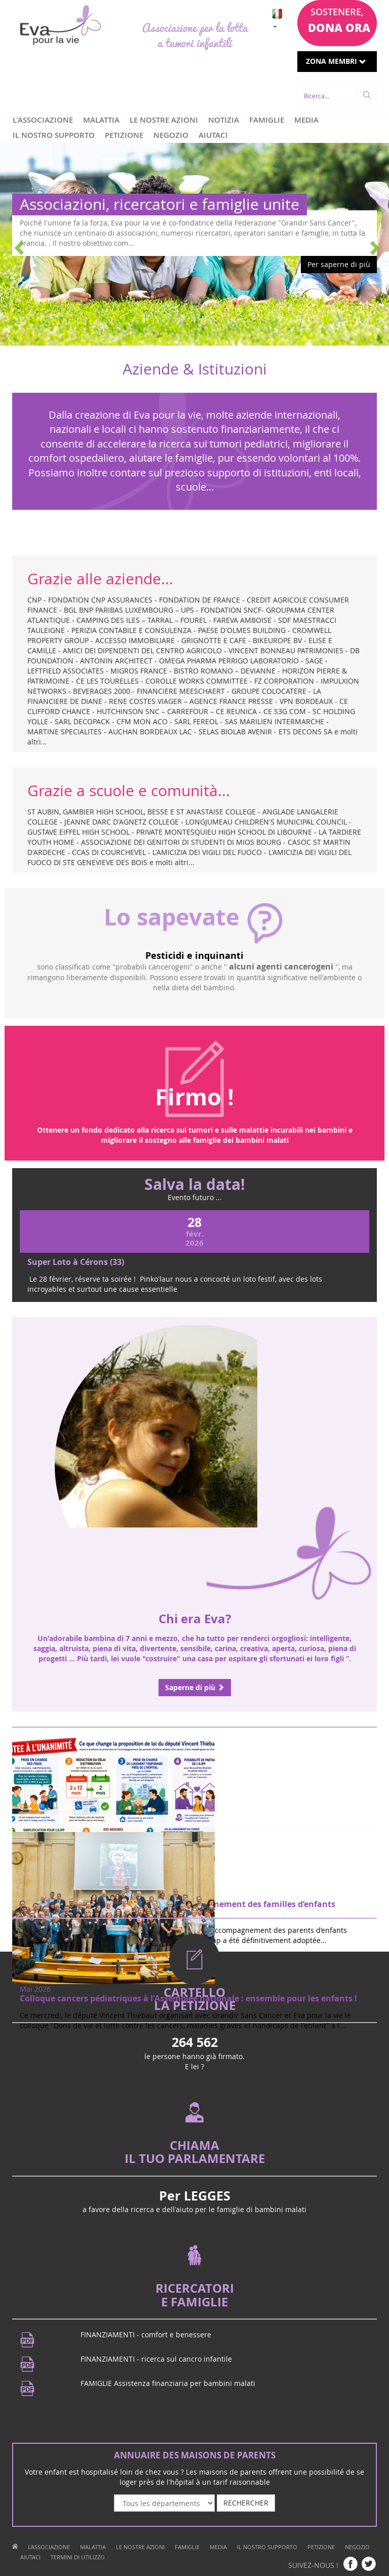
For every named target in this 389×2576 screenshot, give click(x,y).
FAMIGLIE (266, 120)
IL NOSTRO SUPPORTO (54, 135)
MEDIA (306, 120)
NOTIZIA (223, 120)
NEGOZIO (170, 135)
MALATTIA (101, 120)
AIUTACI (213, 135)
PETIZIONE (124, 135)
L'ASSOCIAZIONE (43, 120)
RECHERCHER (245, 2503)
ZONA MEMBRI (336, 61)
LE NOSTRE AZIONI (164, 120)
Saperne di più (194, 1687)
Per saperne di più (338, 264)
